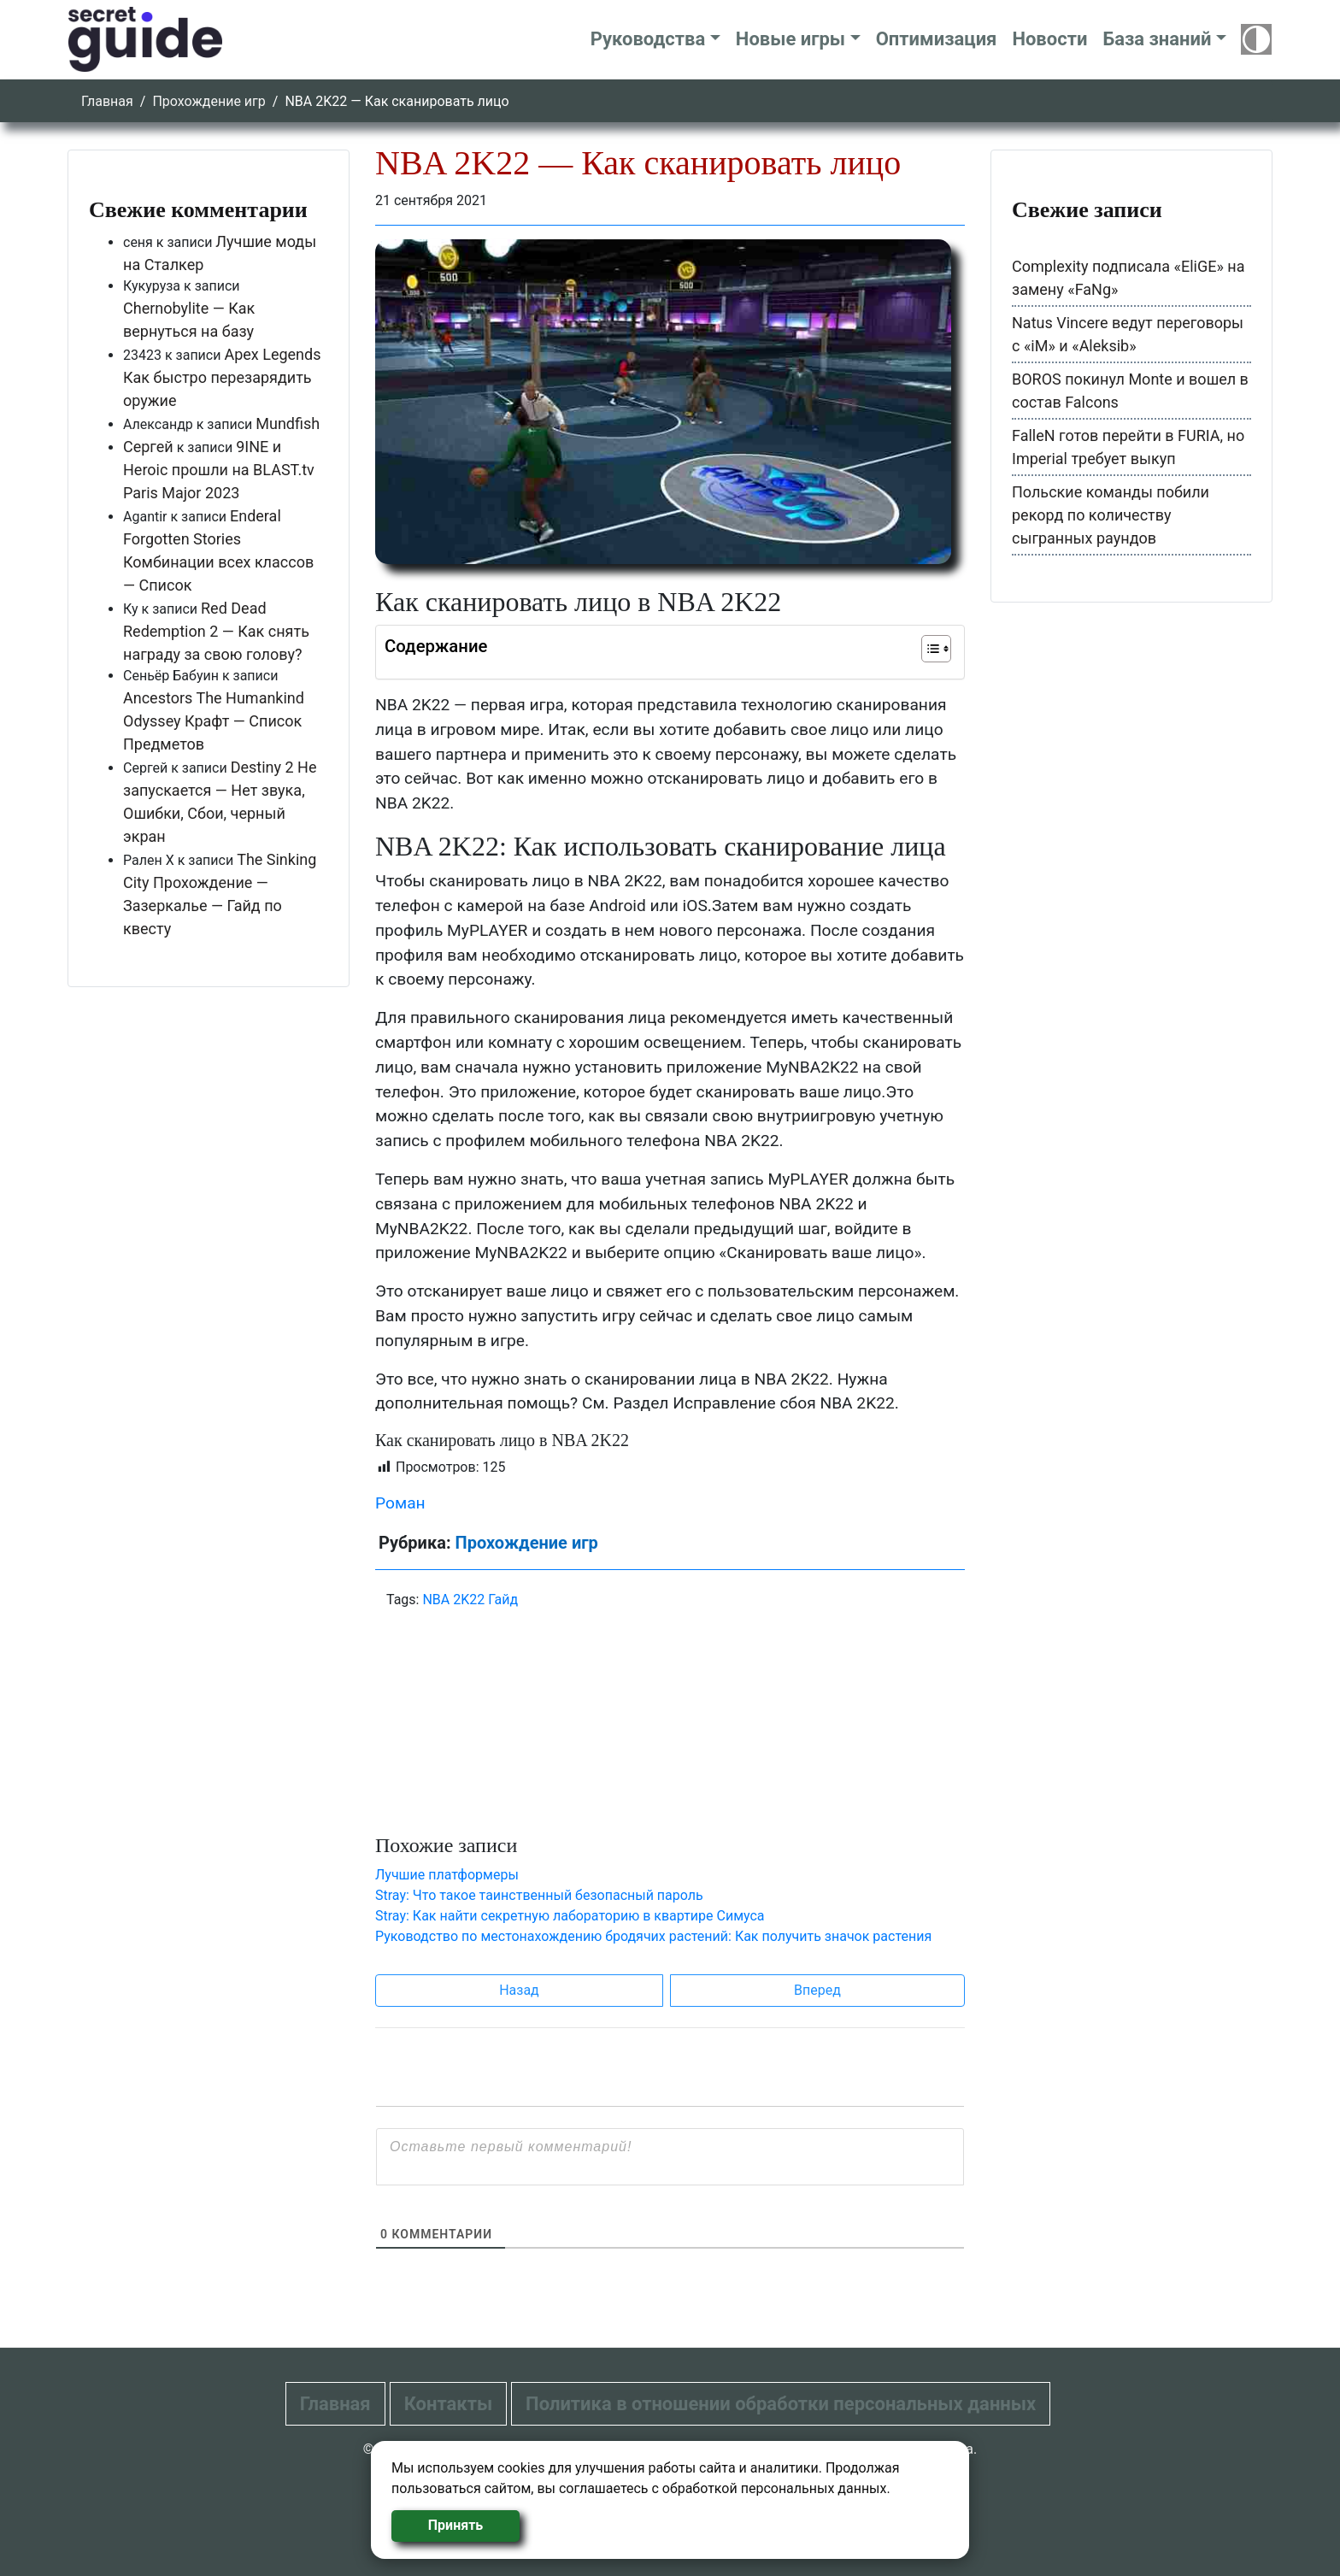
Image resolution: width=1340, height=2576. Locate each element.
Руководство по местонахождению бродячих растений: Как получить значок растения (653, 1936)
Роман (400, 1503)
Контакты (448, 2403)
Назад (519, 1990)
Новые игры (790, 39)
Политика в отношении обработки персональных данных (781, 2403)
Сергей (148, 447)
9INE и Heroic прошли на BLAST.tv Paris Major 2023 (218, 470)
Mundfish (288, 423)
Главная (107, 101)
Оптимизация (936, 39)
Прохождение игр (208, 101)
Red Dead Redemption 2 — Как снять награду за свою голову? (216, 631)
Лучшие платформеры (447, 1875)
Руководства (648, 39)
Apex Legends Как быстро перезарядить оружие (222, 377)
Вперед (817, 1990)
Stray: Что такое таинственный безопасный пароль (539, 1895)
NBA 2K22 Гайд (470, 1599)
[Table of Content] (936, 648)
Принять (455, 2525)
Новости (1049, 39)
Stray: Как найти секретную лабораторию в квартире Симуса (570, 1916)
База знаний (1156, 39)
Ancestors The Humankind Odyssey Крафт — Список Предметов (213, 721)
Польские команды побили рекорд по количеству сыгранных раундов (1110, 515)
